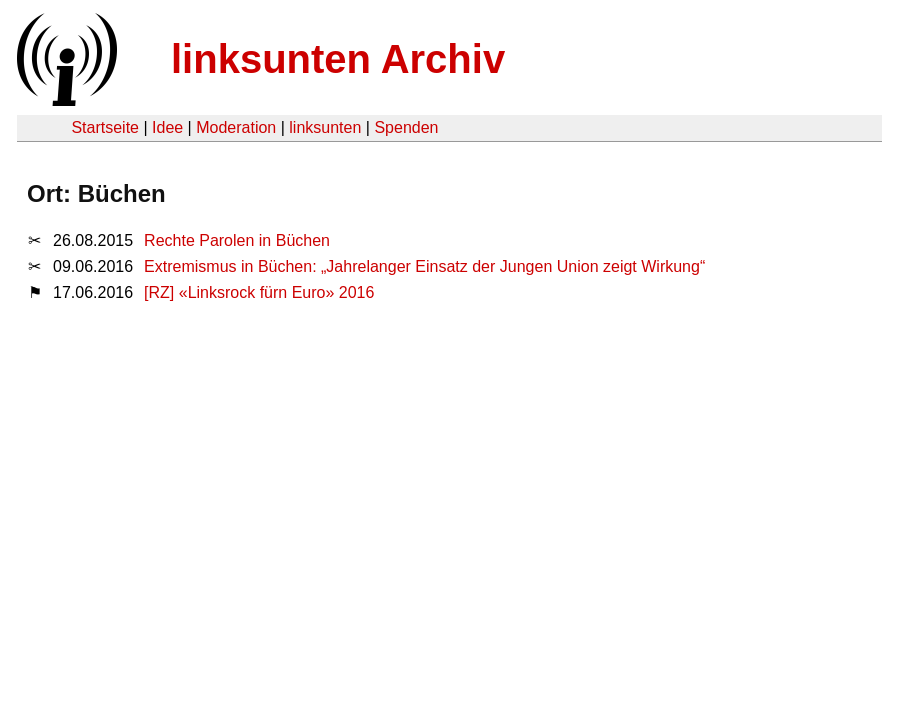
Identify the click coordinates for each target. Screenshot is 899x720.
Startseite (105, 127)
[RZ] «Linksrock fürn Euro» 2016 (259, 292)
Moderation (236, 127)
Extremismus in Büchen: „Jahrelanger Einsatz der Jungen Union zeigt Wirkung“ (424, 266)
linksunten (325, 127)
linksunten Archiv (338, 59)
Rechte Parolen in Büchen (237, 240)
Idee (167, 127)
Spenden (406, 127)
